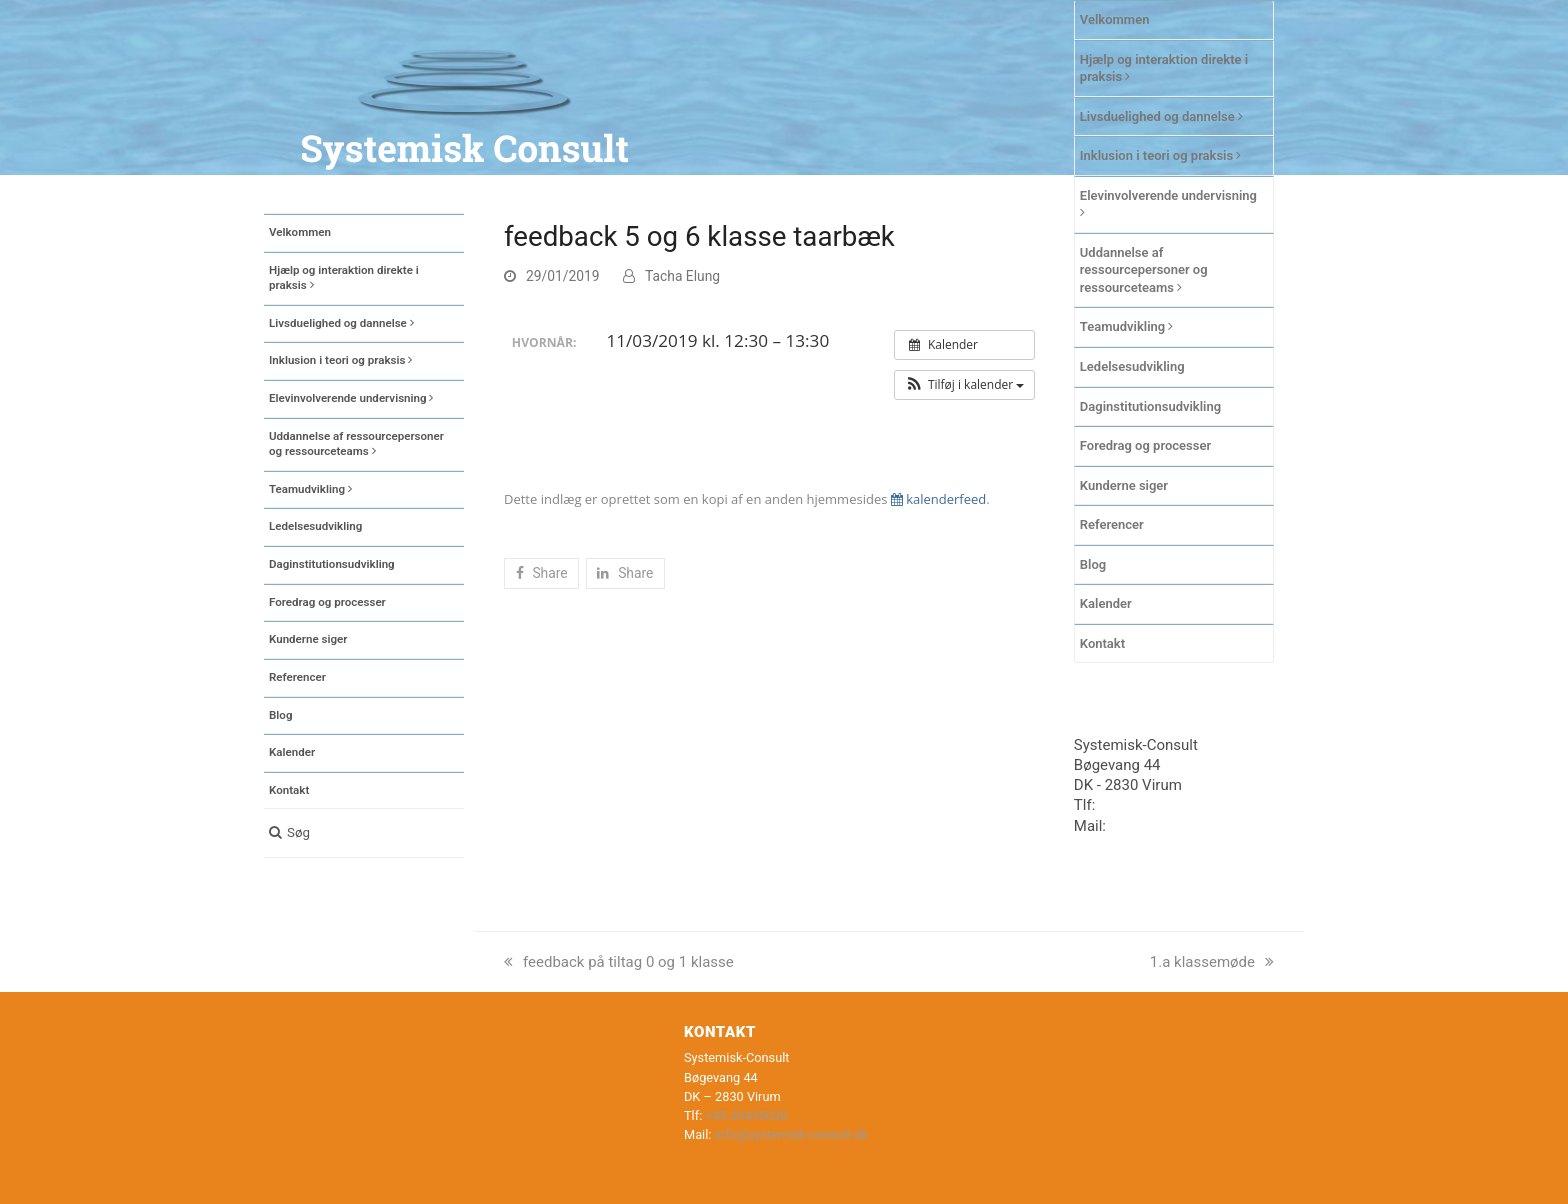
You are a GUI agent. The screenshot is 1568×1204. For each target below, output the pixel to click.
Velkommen (1115, 19)
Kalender (1106, 603)
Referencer (1112, 524)
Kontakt (1102, 643)
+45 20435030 (1147, 805)
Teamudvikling (1127, 326)
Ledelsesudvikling (1132, 366)
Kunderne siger (1124, 485)
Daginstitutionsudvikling (1150, 406)
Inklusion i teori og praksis (1161, 155)
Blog (1093, 564)
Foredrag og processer (1145, 445)
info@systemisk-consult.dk (791, 1134)
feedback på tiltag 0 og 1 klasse (619, 962)
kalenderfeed (938, 499)
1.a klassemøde (1212, 962)
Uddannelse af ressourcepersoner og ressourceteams (1144, 270)
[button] (364, 833)
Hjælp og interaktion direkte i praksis (1164, 68)
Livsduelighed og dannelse (1161, 116)
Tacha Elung (682, 276)
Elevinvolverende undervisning (1168, 204)
